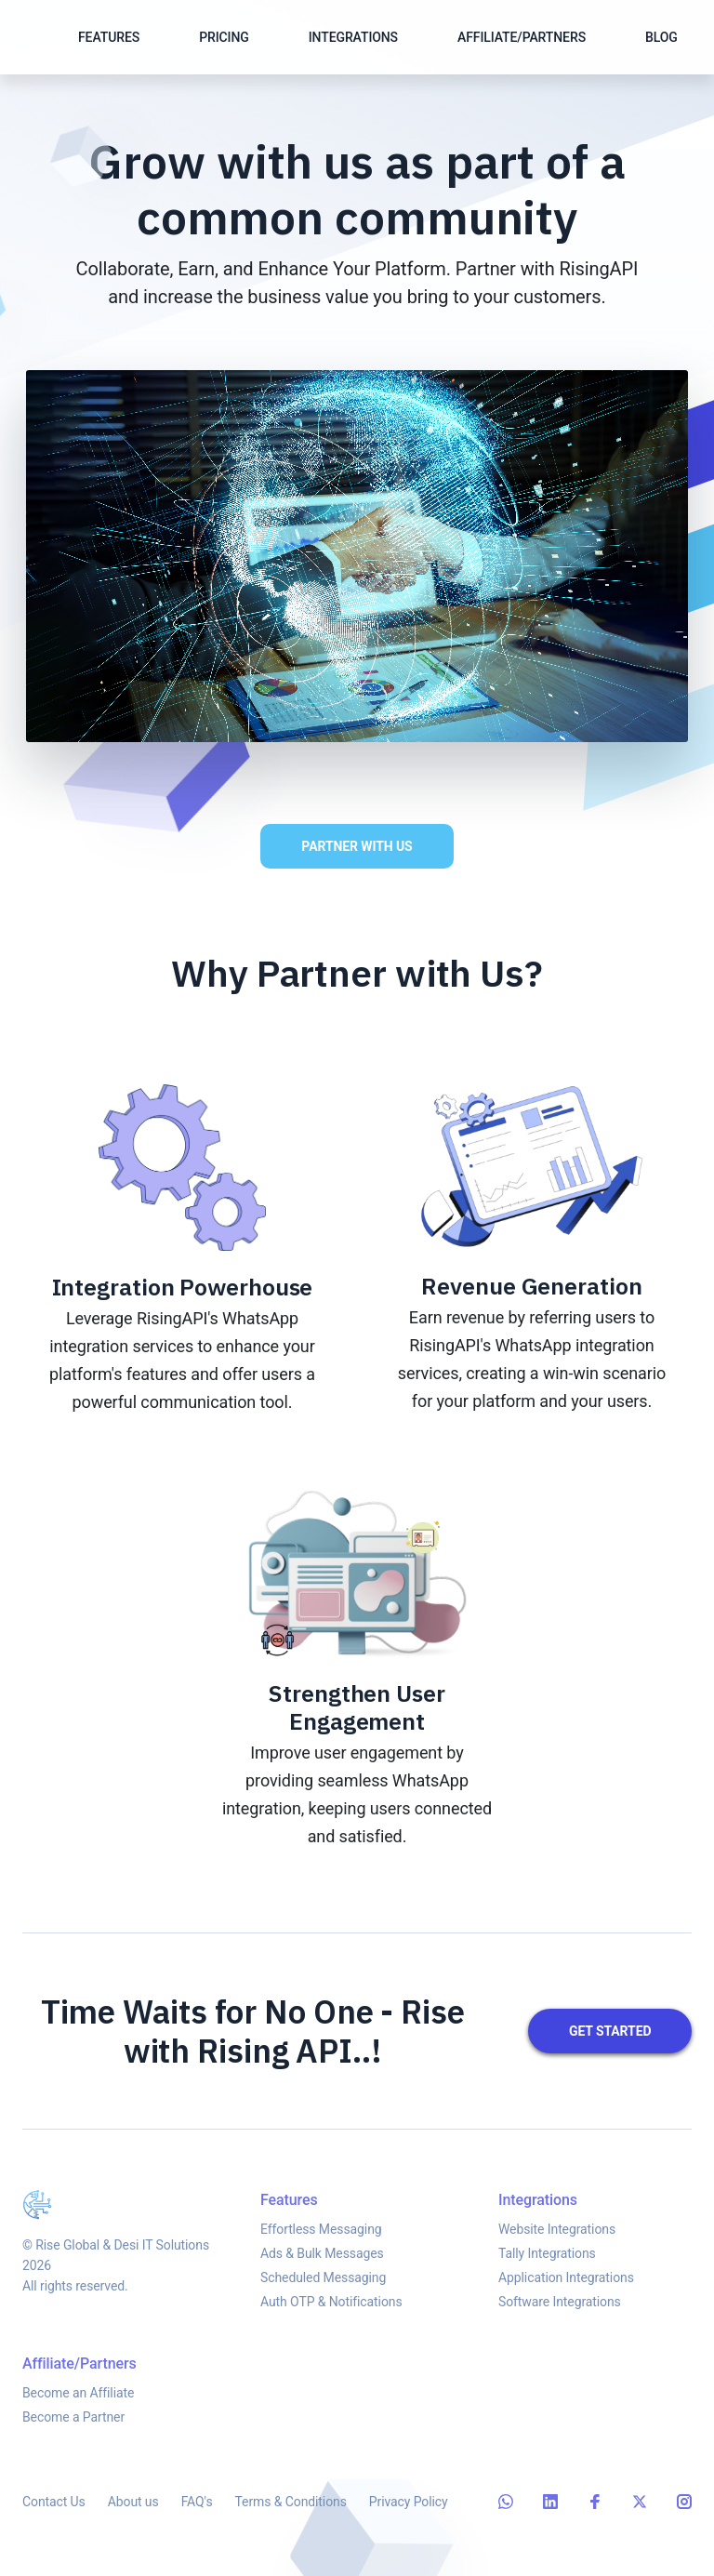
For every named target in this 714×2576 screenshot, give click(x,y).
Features (108, 37)
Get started (613, 2031)
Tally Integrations (547, 2268)
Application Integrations (566, 2292)
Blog (661, 37)
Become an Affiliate (78, 2411)
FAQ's (197, 2506)
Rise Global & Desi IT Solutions (122, 2249)
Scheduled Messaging (323, 2284)
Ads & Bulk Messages (322, 2260)
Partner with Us (353, 846)
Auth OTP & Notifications (331, 2309)
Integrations (353, 37)
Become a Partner (73, 2435)
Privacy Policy (408, 2506)
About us (133, 2506)
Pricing (224, 37)
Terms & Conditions (291, 2506)
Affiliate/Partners (521, 37)
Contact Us (54, 2506)
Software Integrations (559, 2316)
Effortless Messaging (321, 2236)
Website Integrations (556, 2244)
